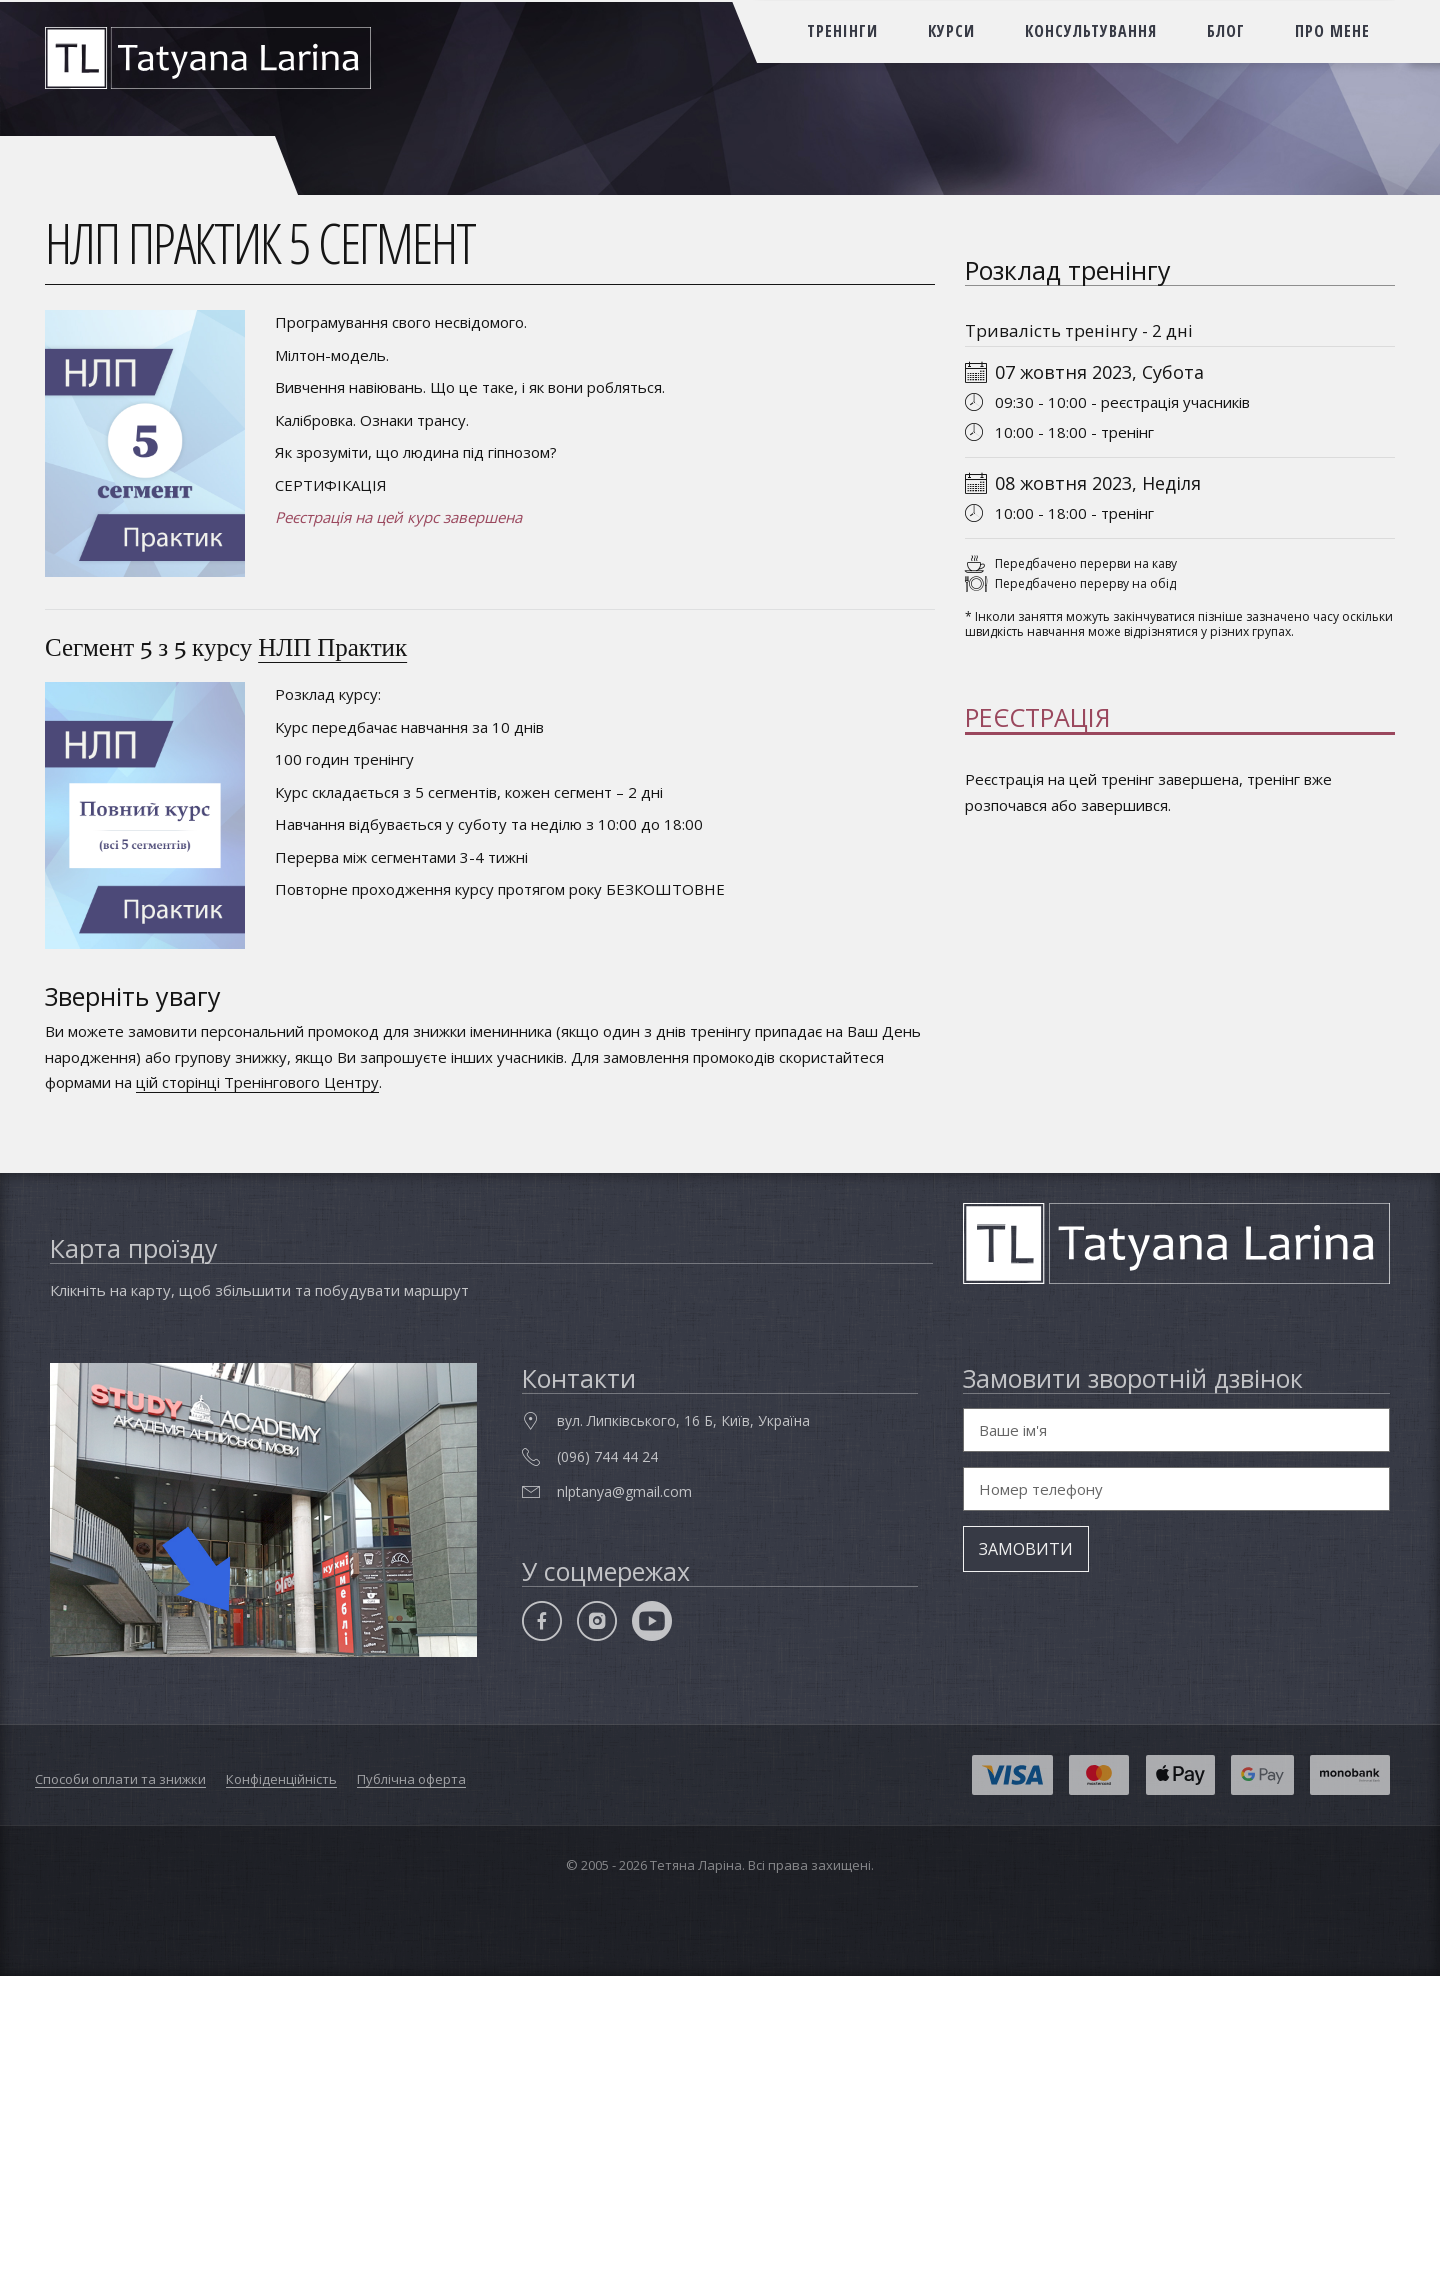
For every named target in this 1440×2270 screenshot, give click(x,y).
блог (1226, 31)
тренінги (842, 31)
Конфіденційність (281, 2074)
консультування (1091, 31)
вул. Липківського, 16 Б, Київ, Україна (683, 1715)
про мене (1332, 31)
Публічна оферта (411, 2074)
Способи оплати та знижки (120, 2074)
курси (951, 31)
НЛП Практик (332, 647)
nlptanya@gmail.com (624, 1786)
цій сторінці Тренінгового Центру (257, 1082)
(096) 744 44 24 (607, 1751)
